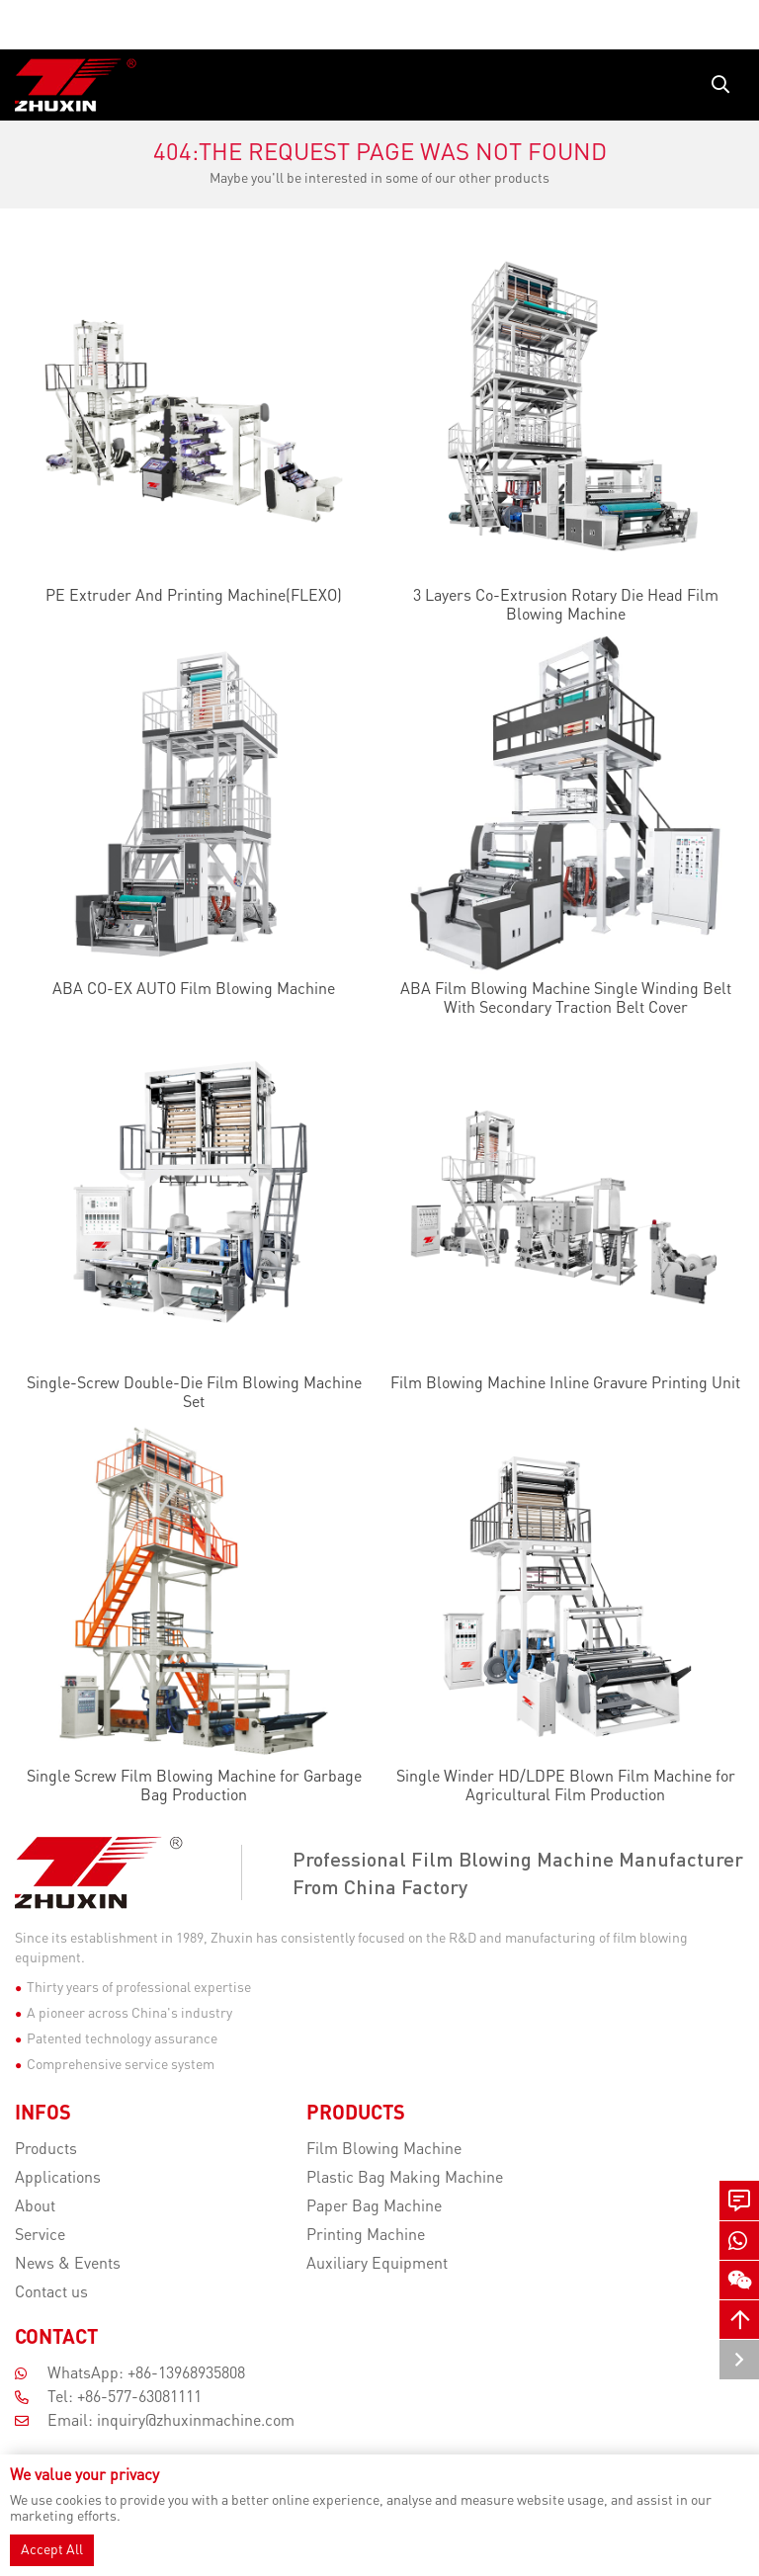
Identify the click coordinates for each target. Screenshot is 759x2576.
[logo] (75, 85)
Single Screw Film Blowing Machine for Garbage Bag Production (194, 1787)
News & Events (68, 2265)
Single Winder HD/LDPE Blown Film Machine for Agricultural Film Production (565, 1787)
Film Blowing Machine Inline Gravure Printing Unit (565, 1384)
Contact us (51, 2293)
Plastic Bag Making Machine (404, 2179)
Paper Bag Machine (374, 2207)
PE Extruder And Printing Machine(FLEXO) (193, 597)
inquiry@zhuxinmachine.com (196, 2422)
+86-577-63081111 (139, 2398)
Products (46, 2150)
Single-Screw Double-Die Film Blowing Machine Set (194, 1393)
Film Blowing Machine (384, 2150)
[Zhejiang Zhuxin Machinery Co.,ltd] (124, 1872)
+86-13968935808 (186, 2374)
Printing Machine (365, 2236)
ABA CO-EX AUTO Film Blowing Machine (193, 990)
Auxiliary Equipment (377, 2265)
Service (40, 2236)
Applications (58, 2179)
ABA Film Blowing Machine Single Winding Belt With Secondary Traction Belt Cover (565, 999)
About (35, 2207)
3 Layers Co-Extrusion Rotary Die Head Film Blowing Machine (565, 606)
